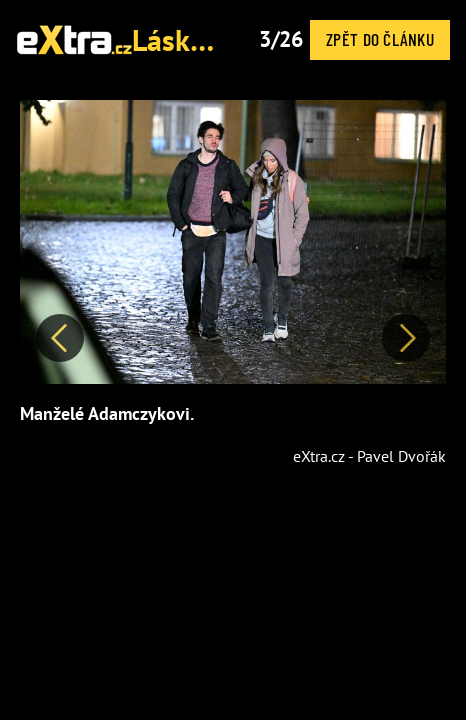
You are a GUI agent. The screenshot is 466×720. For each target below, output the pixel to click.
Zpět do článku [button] (380, 39)
